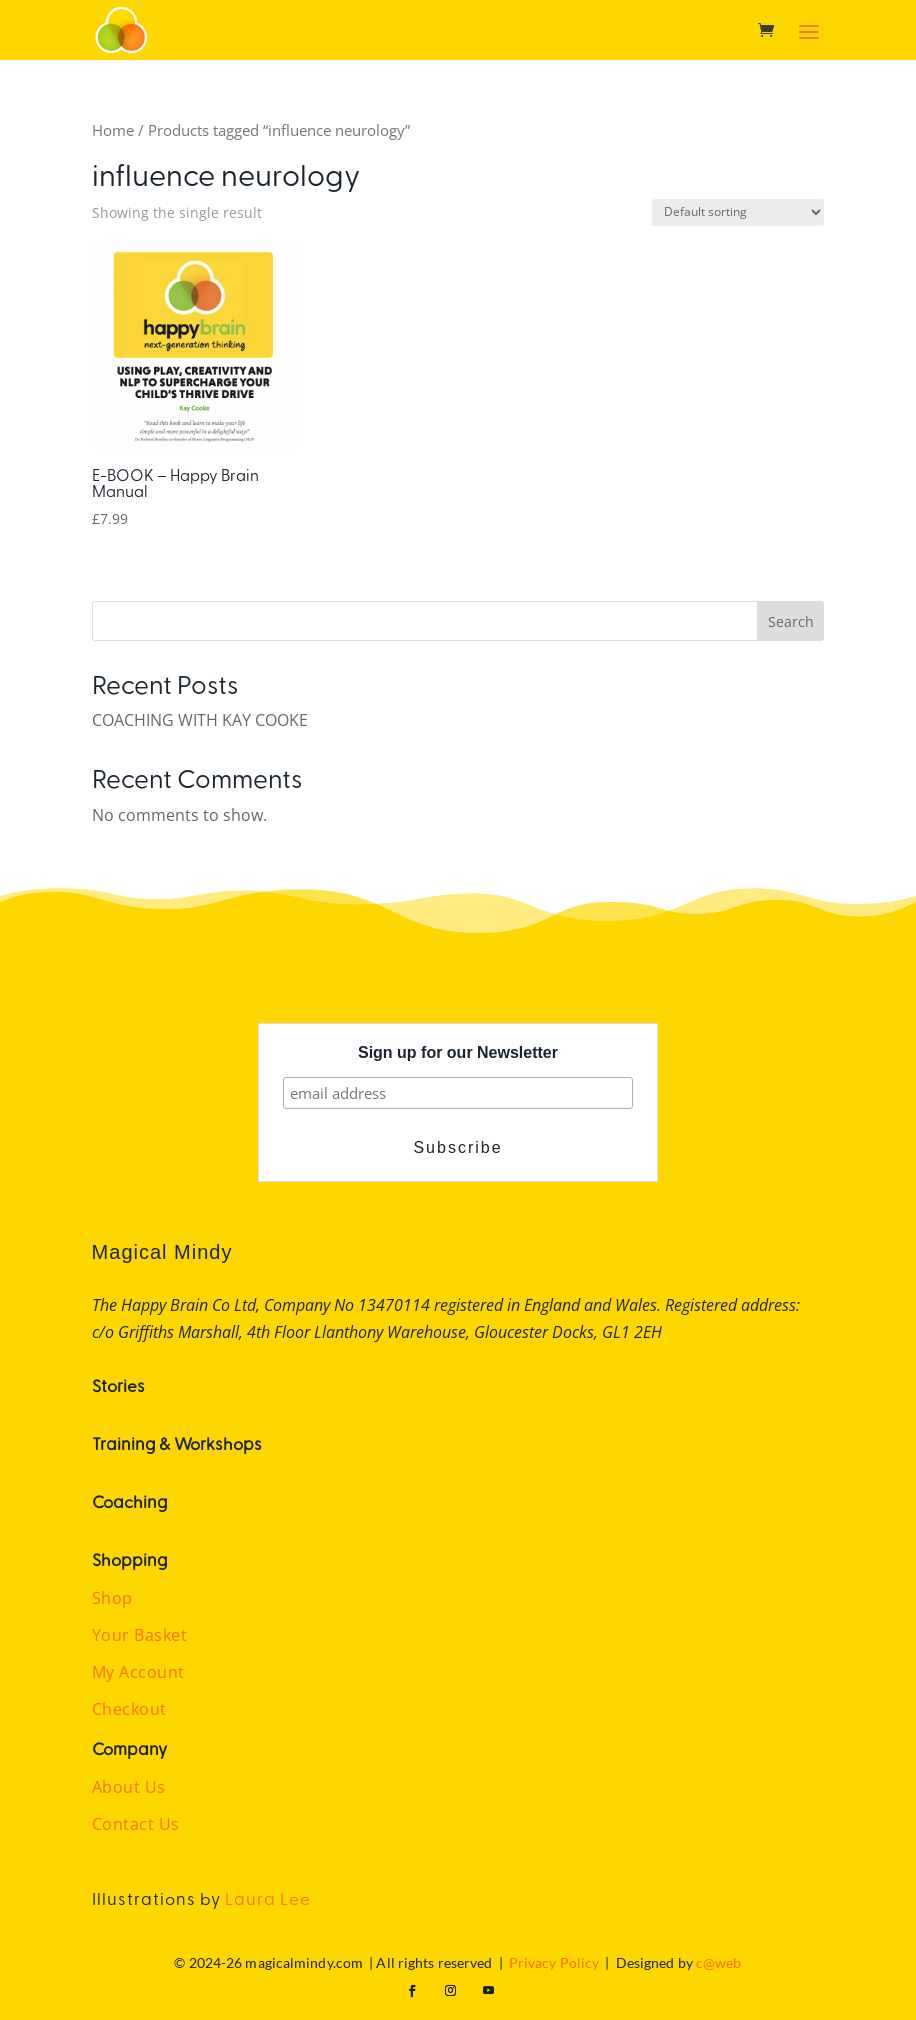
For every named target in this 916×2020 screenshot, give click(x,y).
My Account (138, 1672)
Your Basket (140, 1635)
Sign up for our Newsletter (458, 1052)
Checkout (129, 1709)
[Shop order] (738, 212)
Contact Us (136, 1824)
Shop (112, 1598)
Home (113, 130)
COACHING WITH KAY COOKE (200, 720)
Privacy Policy (554, 1962)
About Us (129, 1787)
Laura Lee (268, 1898)
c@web (719, 1962)
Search (791, 621)
